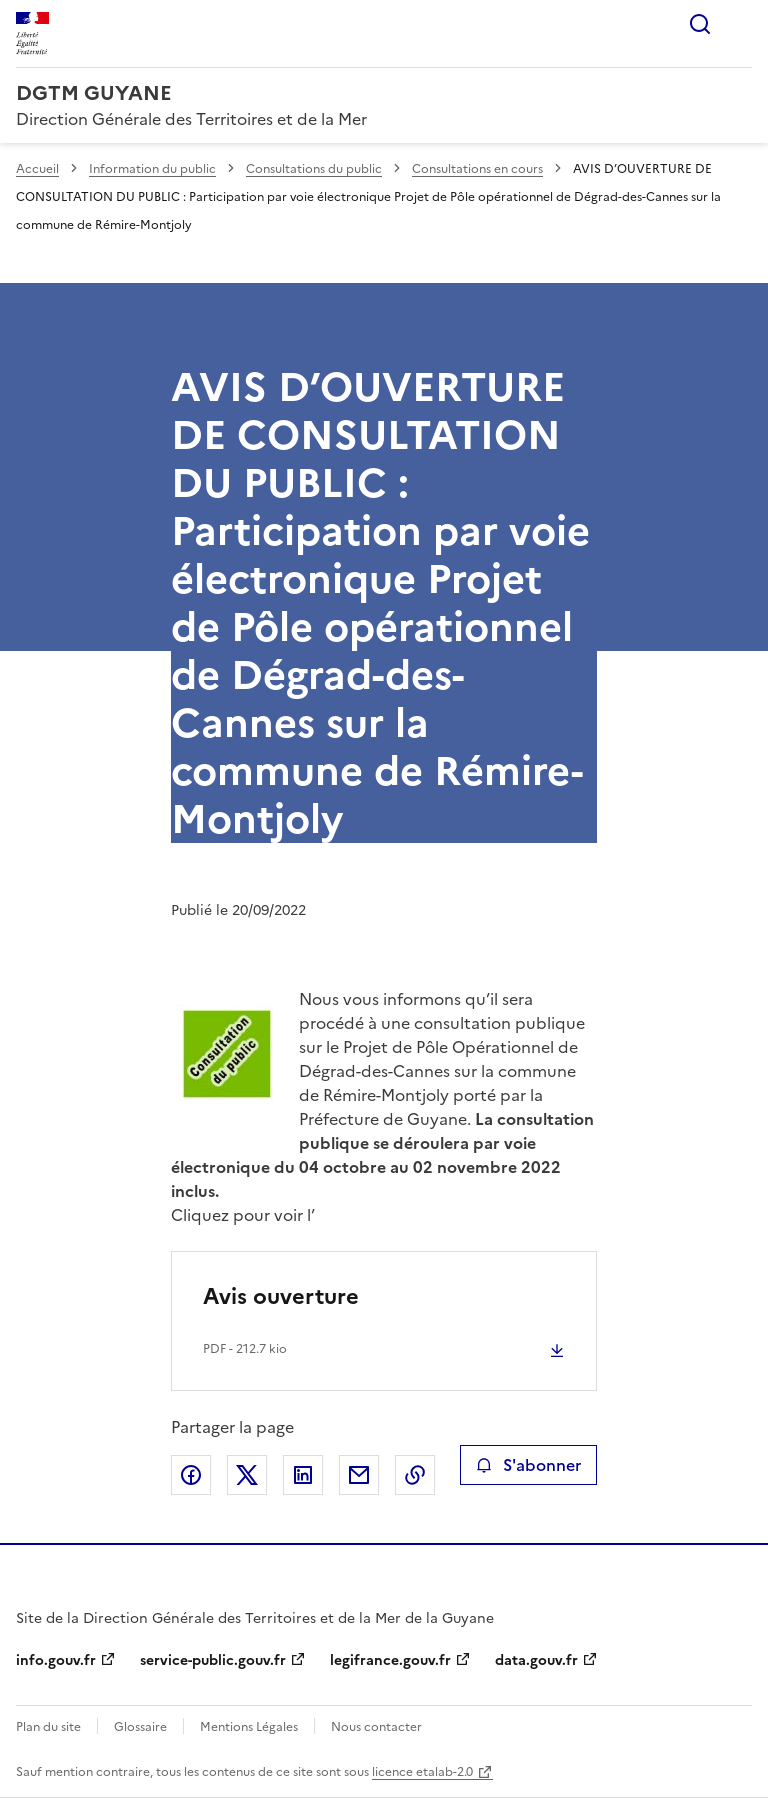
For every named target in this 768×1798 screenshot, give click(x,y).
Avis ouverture (281, 1296)
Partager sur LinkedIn (303, 1475)
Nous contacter (376, 1727)
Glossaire (140, 1727)
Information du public (152, 169)
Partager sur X (247, 1475)
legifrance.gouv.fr (390, 1660)
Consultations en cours (477, 169)
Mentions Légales (249, 1727)
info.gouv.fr (56, 1660)
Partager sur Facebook (191, 1475)
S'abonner (528, 1465)
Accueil (37, 169)
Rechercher (700, 24)
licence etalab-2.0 (422, 1772)
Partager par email (359, 1475)
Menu (740, 24)
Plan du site (48, 1727)
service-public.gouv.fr (213, 1660)
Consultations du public (314, 169)
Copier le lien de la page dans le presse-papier (415, 1475)
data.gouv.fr (536, 1660)
